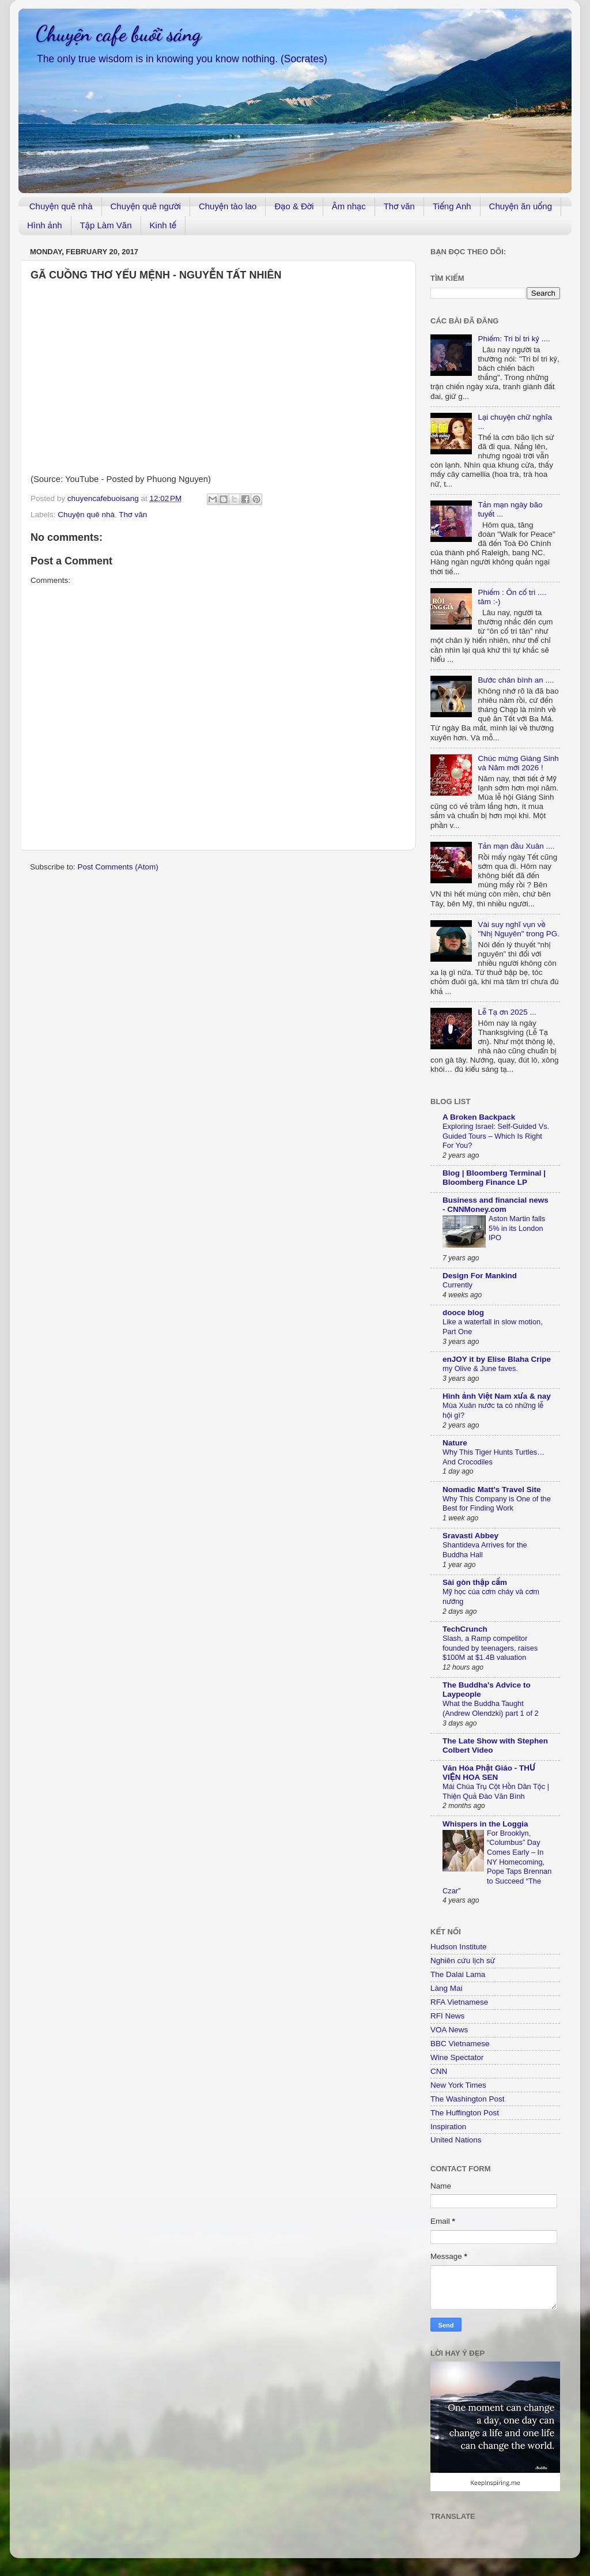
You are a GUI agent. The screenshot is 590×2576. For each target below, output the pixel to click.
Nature (454, 1442)
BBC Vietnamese (460, 2043)
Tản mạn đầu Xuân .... (516, 846)
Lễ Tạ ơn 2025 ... (507, 1012)
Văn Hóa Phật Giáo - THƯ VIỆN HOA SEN (488, 1773)
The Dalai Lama (457, 1974)
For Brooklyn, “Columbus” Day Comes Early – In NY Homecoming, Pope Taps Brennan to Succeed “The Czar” (496, 1862)
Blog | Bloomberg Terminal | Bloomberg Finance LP (494, 1178)
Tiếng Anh (452, 206)
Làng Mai (446, 1988)
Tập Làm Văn (106, 225)
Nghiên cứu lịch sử (462, 1960)
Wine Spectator (456, 2057)
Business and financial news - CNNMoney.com (495, 1205)
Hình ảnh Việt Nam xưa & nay (496, 1396)
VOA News (449, 2029)
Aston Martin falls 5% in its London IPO (517, 1228)
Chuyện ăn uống (520, 206)
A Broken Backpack (478, 1117)
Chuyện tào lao (228, 206)
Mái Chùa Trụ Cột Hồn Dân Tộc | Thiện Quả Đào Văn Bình (495, 1791)
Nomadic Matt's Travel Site (491, 1489)
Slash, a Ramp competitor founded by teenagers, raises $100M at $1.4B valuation (490, 1648)
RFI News (447, 2016)
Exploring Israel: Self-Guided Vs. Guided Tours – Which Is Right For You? (495, 1136)
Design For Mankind (479, 1275)
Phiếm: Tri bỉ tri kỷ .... (514, 338)
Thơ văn (399, 206)
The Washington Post (467, 2099)
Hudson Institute (458, 1946)
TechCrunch (464, 1629)
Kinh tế (163, 225)
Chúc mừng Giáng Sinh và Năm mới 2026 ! (518, 763)
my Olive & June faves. (480, 1368)
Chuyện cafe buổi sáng (118, 33)
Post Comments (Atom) (118, 867)
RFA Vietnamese (459, 2002)
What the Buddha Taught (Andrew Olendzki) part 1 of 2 (490, 1708)
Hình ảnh (44, 225)
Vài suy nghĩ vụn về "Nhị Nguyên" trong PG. (518, 929)
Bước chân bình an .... (516, 680)
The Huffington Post (464, 2112)
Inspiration (448, 2126)
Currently (457, 1285)
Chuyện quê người (146, 206)
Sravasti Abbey (470, 1535)
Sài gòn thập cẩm (474, 1582)
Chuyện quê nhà (61, 206)
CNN (438, 2071)
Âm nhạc (349, 206)
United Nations (456, 2140)
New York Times (458, 2085)
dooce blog (463, 1312)
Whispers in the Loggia (485, 1824)
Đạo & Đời (293, 206)
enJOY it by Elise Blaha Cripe (496, 1359)
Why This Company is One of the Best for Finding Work (496, 1503)
